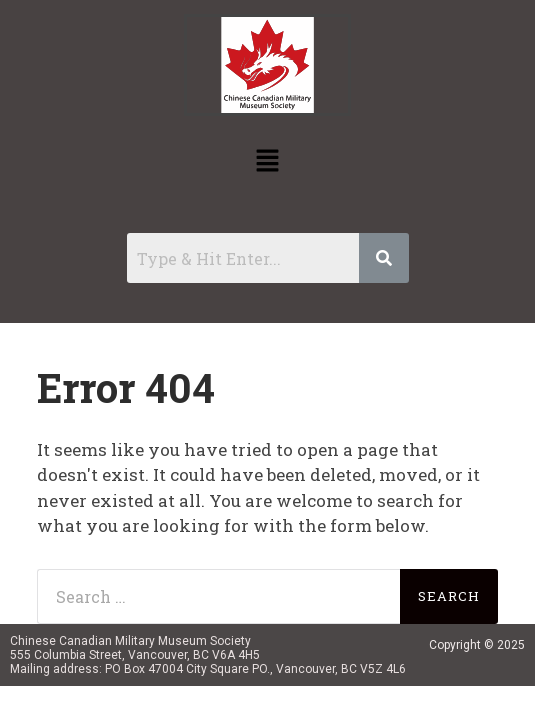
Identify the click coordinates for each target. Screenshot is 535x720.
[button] (267, 161)
